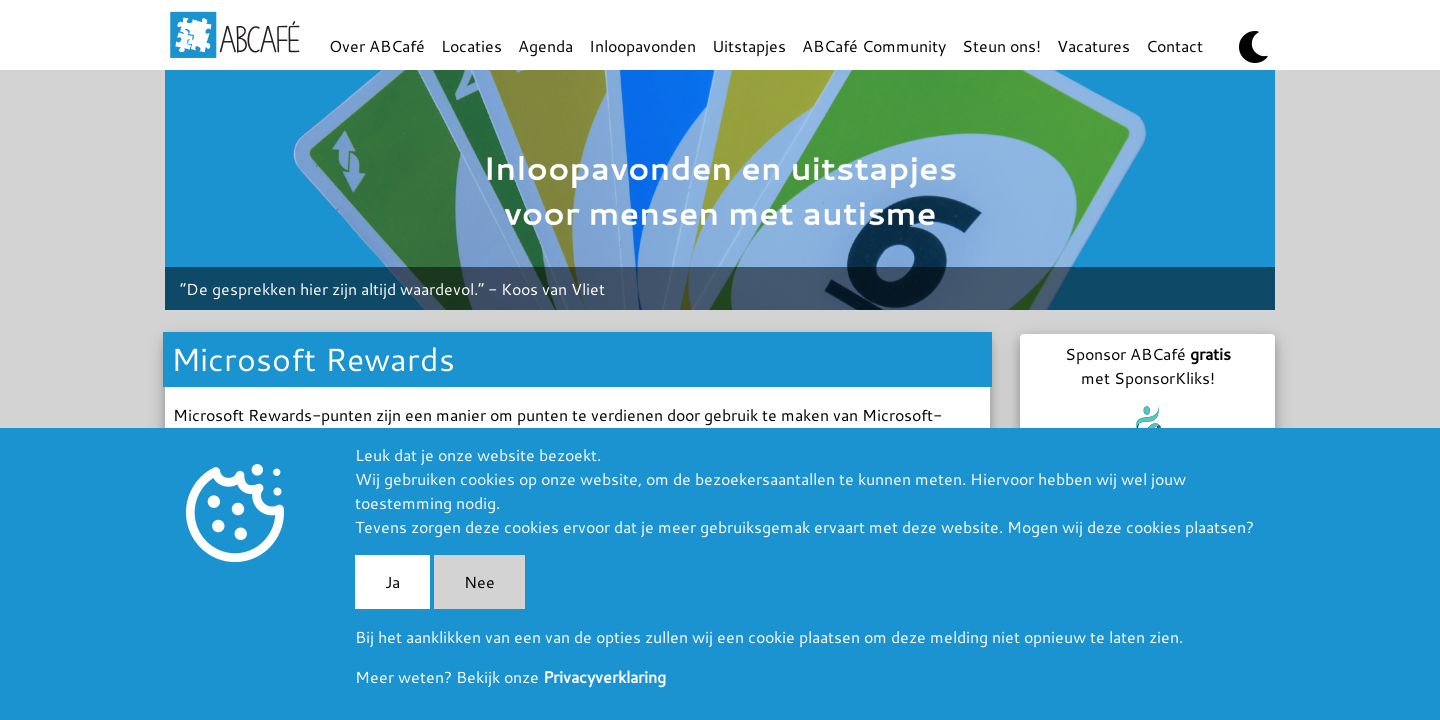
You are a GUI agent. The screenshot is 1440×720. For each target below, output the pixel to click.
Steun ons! (1001, 45)
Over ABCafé (377, 45)
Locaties (471, 45)
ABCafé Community (874, 45)
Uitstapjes (749, 45)
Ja (392, 581)
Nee (479, 581)
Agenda (545, 45)
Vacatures (1093, 45)
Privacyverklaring (604, 676)
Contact (1174, 45)
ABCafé (235, 35)
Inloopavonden (642, 45)
